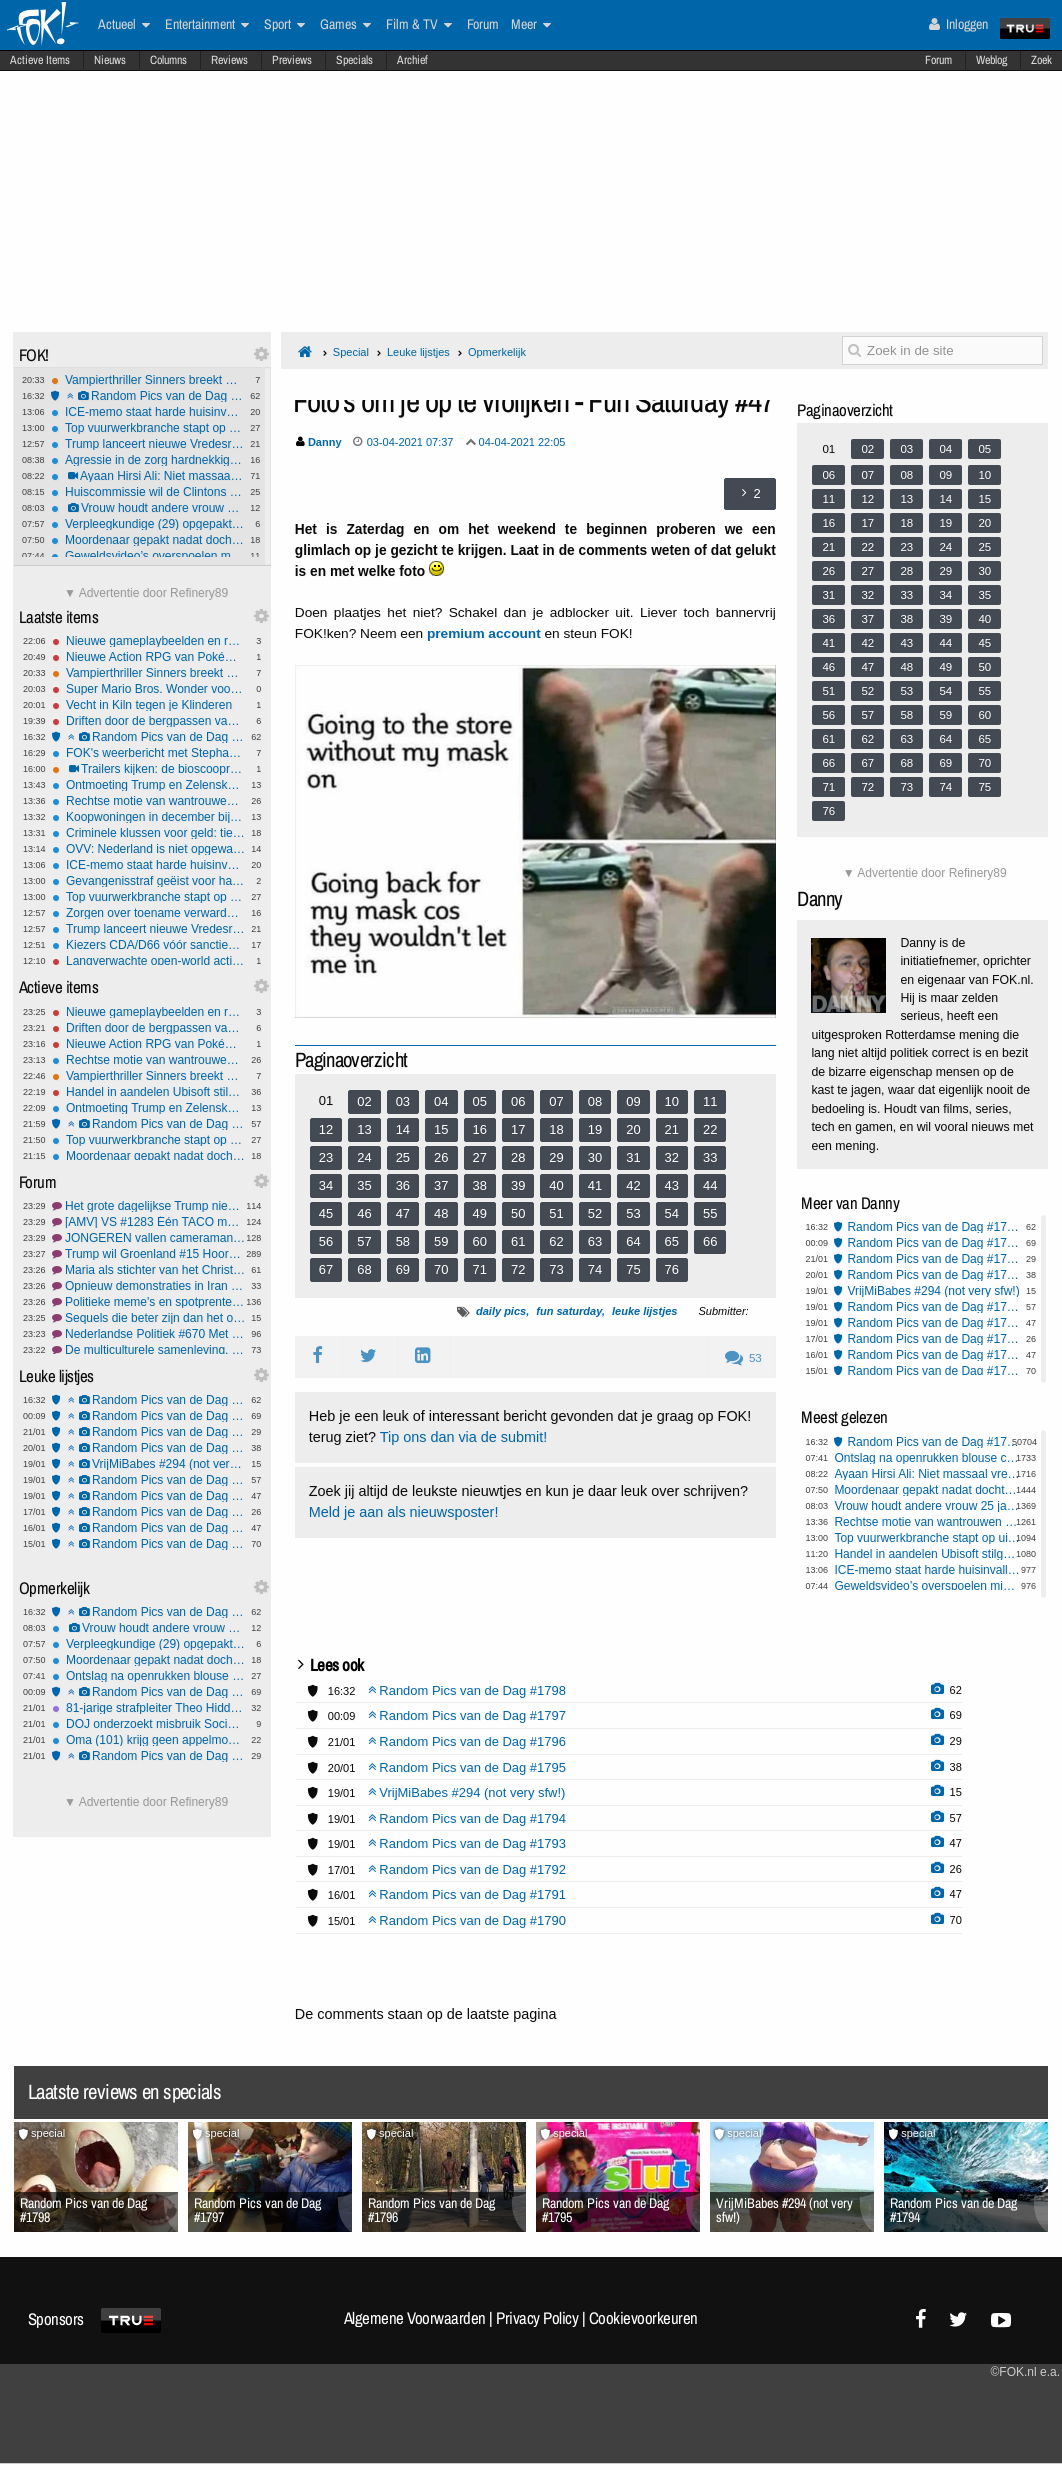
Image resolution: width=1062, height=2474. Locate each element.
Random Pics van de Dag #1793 (148, 1496)
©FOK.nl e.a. (1025, 2372)
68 (364, 1269)
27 (480, 1157)
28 (518, 1157)
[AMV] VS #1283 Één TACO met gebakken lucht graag (148, 1222)
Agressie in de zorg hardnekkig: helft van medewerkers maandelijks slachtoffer (147, 460)
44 (710, 1185)
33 (710, 1157)
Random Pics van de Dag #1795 (148, 1448)
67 (326, 1269)
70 (441, 1269)
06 (518, 1101)
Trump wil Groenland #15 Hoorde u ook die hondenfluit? (148, 1254)
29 (556, 1157)
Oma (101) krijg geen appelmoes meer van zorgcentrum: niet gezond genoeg (148, 1740)
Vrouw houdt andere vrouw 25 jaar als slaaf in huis (147, 508)
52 (595, 1213)
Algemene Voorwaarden (415, 2318)
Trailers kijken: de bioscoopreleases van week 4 (148, 769)
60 (480, 1241)
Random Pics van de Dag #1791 (148, 1528)
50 (518, 1213)
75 (633, 1269)
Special (351, 352)
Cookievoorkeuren (643, 2318)
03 (403, 1101)
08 (595, 1101)
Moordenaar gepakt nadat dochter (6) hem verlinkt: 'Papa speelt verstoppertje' (147, 540)
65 (672, 1241)
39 (518, 1185)
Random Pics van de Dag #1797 (148, 1416)
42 (633, 1185)
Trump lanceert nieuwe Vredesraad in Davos (147, 444)
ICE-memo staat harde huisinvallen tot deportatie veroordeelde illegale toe (147, 412)
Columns (168, 60)
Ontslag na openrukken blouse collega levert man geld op (148, 1676)
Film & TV (419, 25)
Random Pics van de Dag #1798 (147, 396)
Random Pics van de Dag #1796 (148, 1432)
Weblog (991, 60)
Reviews (229, 60)
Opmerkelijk (497, 352)
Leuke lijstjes (418, 352)
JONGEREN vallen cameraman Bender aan (148, 1238)
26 (441, 1157)
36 (403, 1185)
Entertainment (207, 25)
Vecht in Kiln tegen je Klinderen (148, 705)
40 (556, 1185)
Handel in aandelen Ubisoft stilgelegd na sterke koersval (148, 1092)
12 (326, 1129)
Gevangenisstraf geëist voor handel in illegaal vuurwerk (148, 881)
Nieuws (110, 60)
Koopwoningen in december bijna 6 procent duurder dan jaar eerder (148, 817)
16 (480, 1129)
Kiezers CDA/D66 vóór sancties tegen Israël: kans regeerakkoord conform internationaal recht (148, 945)
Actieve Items (40, 60)
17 (518, 1129)
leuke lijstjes (644, 1311)
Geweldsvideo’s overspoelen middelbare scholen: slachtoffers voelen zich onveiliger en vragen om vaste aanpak (147, 556)
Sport (284, 25)
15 (441, 1129)
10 (672, 1101)
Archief (412, 60)
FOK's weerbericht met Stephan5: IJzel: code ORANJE (148, 753)
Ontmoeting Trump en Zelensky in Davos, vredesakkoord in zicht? (148, 785)
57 (364, 1241)
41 (595, 1185)
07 (556, 1101)
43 (672, 1185)
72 (518, 1269)
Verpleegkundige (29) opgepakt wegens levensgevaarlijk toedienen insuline (147, 524)
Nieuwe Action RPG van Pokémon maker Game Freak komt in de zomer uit (148, 657)
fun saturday (569, 1311)
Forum (938, 60)
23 (326, 1157)
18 (556, 1129)
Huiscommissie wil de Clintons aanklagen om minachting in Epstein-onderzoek (147, 492)
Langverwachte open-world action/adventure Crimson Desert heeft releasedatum (148, 961)
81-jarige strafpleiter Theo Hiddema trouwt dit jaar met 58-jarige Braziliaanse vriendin (148, 1708)
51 (556, 1213)
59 (441, 1241)
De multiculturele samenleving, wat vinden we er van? (148, 1350)
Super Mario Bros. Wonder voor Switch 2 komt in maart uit (148, 689)
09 (633, 1101)
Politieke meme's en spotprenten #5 (148, 1302)
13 (364, 1129)
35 (364, 1185)
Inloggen (958, 24)
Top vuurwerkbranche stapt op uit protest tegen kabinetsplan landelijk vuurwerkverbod (147, 428)
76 (672, 1269)
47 (403, 1213)
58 (403, 1241)
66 (710, 1241)
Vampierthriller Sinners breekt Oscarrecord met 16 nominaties (147, 380)
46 (364, 1213)
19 (595, 1129)
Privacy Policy (537, 2318)
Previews (292, 60)
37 (441, 1185)
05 (480, 1101)
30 (595, 1157)
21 (672, 1129)
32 (672, 1157)
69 (403, 1269)
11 (710, 1101)
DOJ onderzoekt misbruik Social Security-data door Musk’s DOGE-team (148, 1724)
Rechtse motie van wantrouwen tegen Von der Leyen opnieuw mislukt (148, 801)
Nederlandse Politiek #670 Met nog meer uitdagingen (148, 1334)
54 (672, 1213)
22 (710, 1129)
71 (480, 1269)
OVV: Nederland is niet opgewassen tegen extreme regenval (148, 849)
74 (595, 1269)
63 (595, 1241)
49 (480, 1213)
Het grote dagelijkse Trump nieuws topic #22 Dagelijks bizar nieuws (148, 1206)
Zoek (1041, 60)
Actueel (124, 25)
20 (633, 1129)
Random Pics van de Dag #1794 (148, 1124)
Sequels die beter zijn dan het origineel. (148, 1318)
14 (403, 1129)
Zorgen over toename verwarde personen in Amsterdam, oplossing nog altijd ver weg (148, 913)
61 (518, 1241)
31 (633, 1157)
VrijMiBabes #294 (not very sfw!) (148, 1464)
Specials (354, 60)
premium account (484, 633)
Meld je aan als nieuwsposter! (404, 1512)
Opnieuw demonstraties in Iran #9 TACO (148, 1286)
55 (710, 1213)
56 (326, 1241)
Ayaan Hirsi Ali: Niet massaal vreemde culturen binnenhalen (147, 476)
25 (403, 1157)
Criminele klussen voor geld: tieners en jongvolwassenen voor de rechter (148, 833)
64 (633, 1241)
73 (556, 1269)
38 (480, 1185)
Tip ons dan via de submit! (463, 1437)
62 (556, 1241)
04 (441, 1101)
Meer (531, 25)
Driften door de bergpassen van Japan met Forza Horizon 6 (148, 721)
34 (326, 1185)
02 (364, 1101)
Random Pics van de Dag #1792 (148, 1512)
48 (441, 1213)
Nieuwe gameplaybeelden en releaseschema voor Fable (148, 641)
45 (326, 1213)
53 (633, 1213)
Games (345, 25)
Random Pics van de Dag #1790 (148, 1544)
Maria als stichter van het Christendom (148, 1270)
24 (364, 1157)
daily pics (501, 1311)
